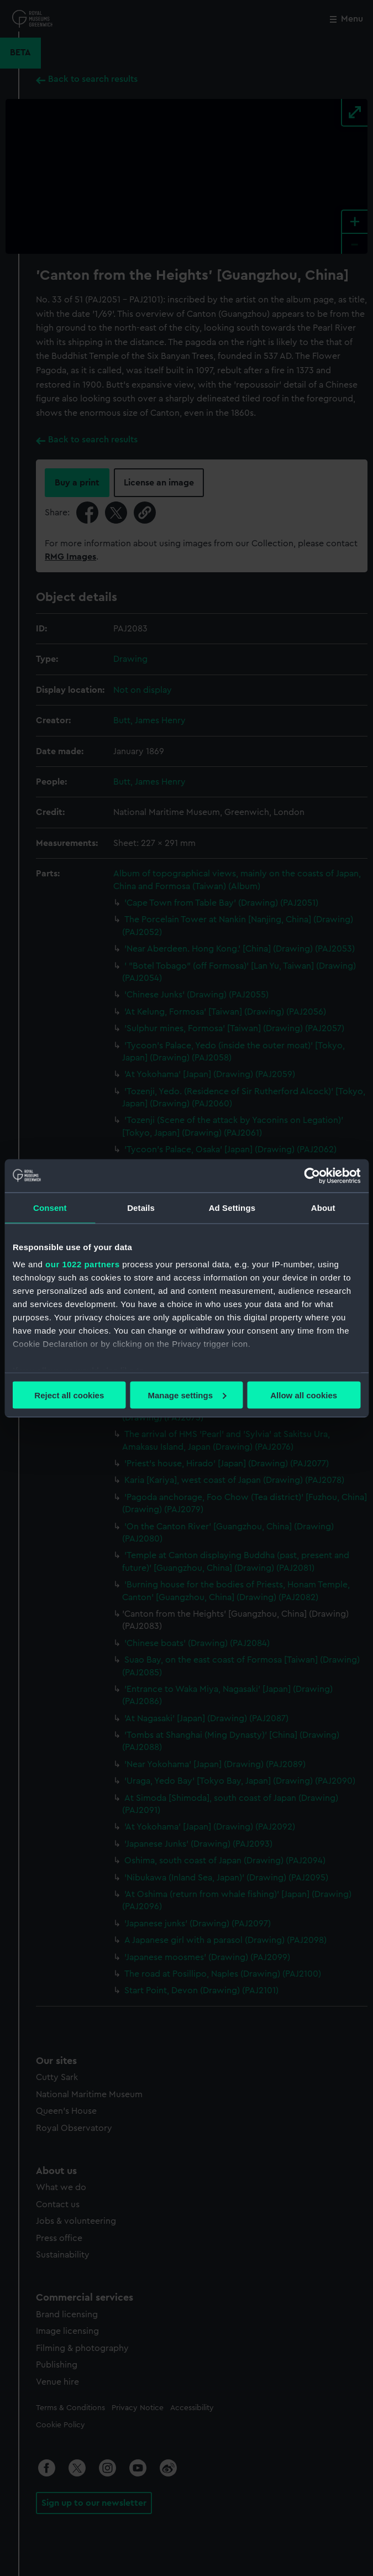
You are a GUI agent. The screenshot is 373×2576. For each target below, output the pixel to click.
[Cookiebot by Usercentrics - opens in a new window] (312, 1175)
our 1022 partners (82, 1264)
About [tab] (323, 1207)
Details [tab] (141, 1207)
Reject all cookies (69, 1394)
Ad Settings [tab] (232, 1207)
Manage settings (187, 1394)
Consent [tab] (50, 1207)
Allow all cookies (303, 1394)
